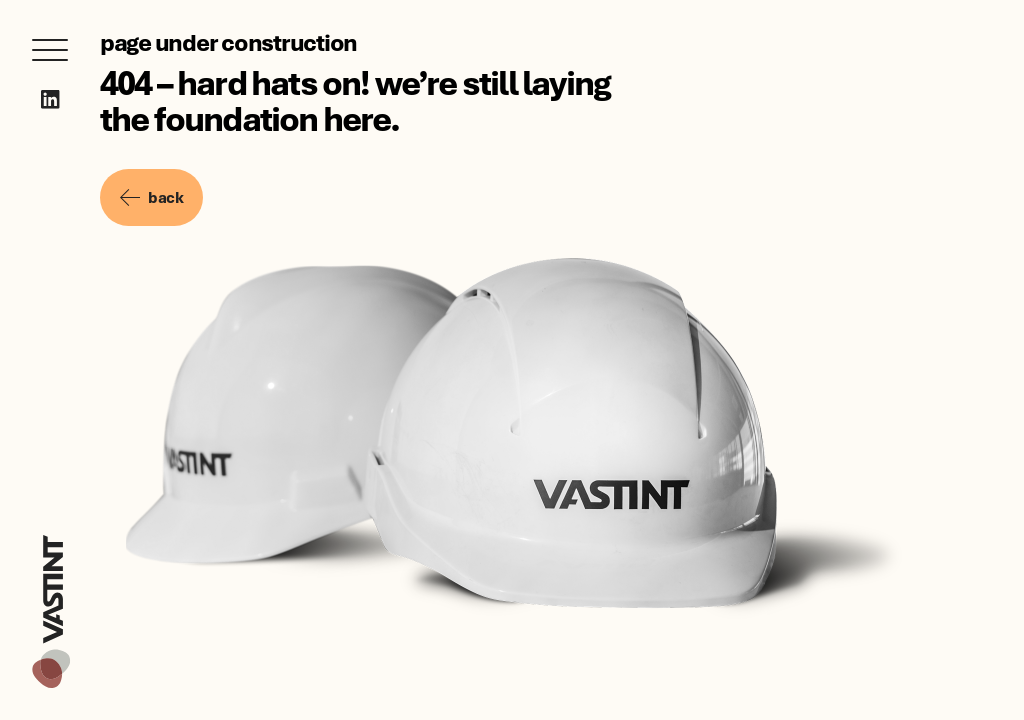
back (151, 197)
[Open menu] (50, 50)
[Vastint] (51, 538)
